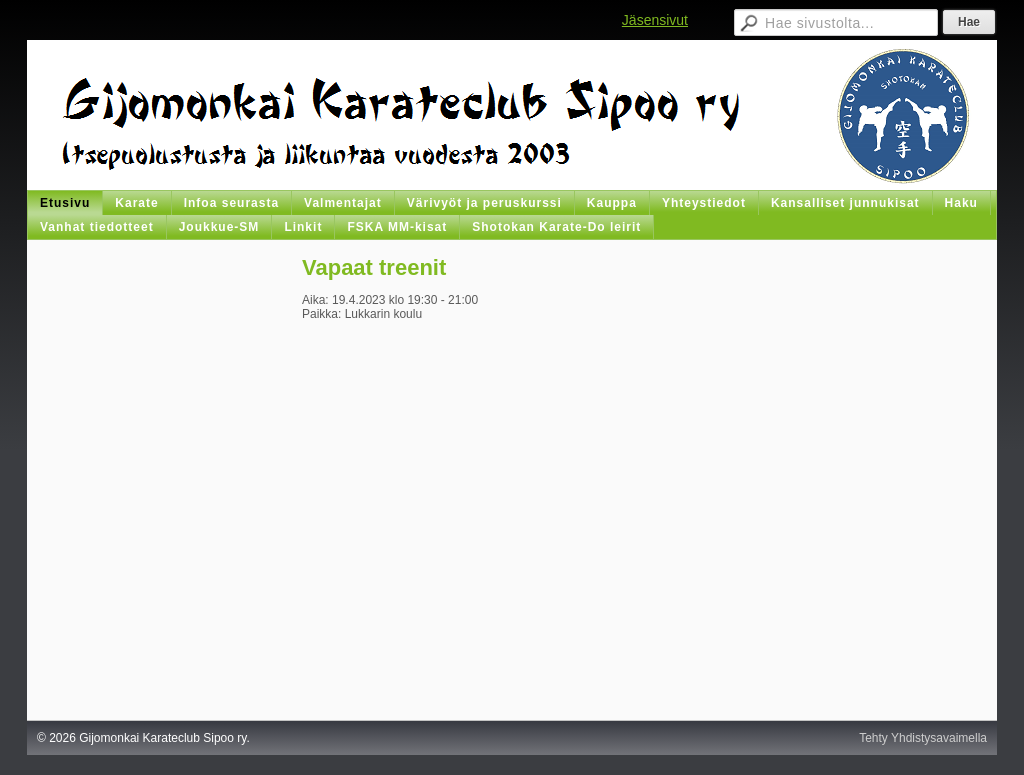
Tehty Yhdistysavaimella (923, 738)
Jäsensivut (655, 20)
